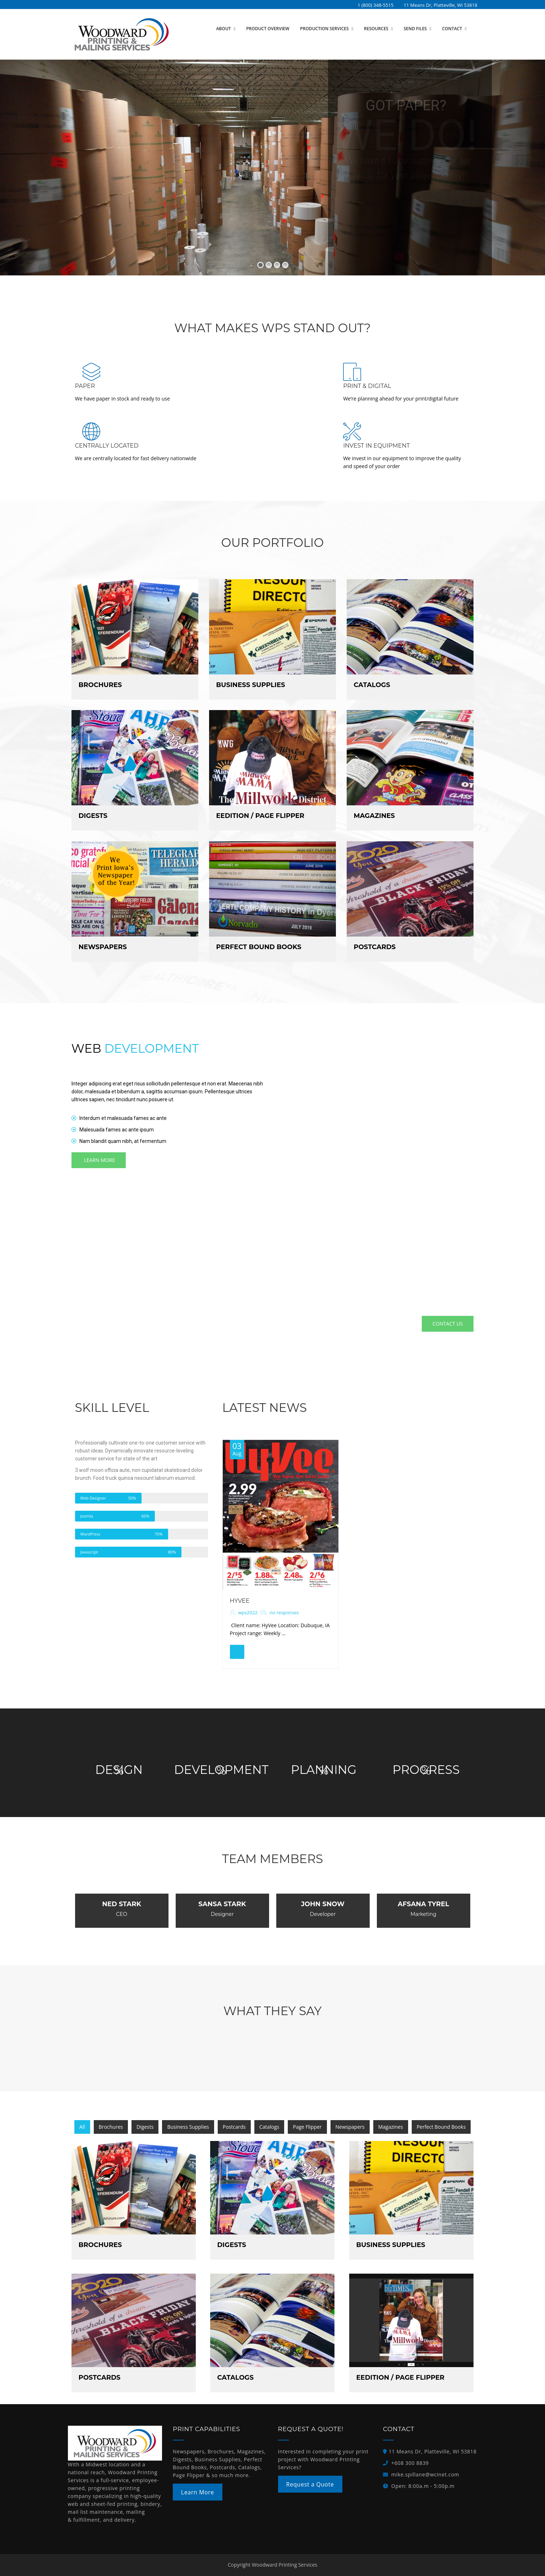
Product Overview (267, 29)
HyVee (240, 1600)
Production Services (325, 29)
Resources (376, 29)
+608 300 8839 (410, 2463)
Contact (452, 29)
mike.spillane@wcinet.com (425, 2474)
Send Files (415, 29)
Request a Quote (310, 2484)
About (224, 29)
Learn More (197, 2492)
